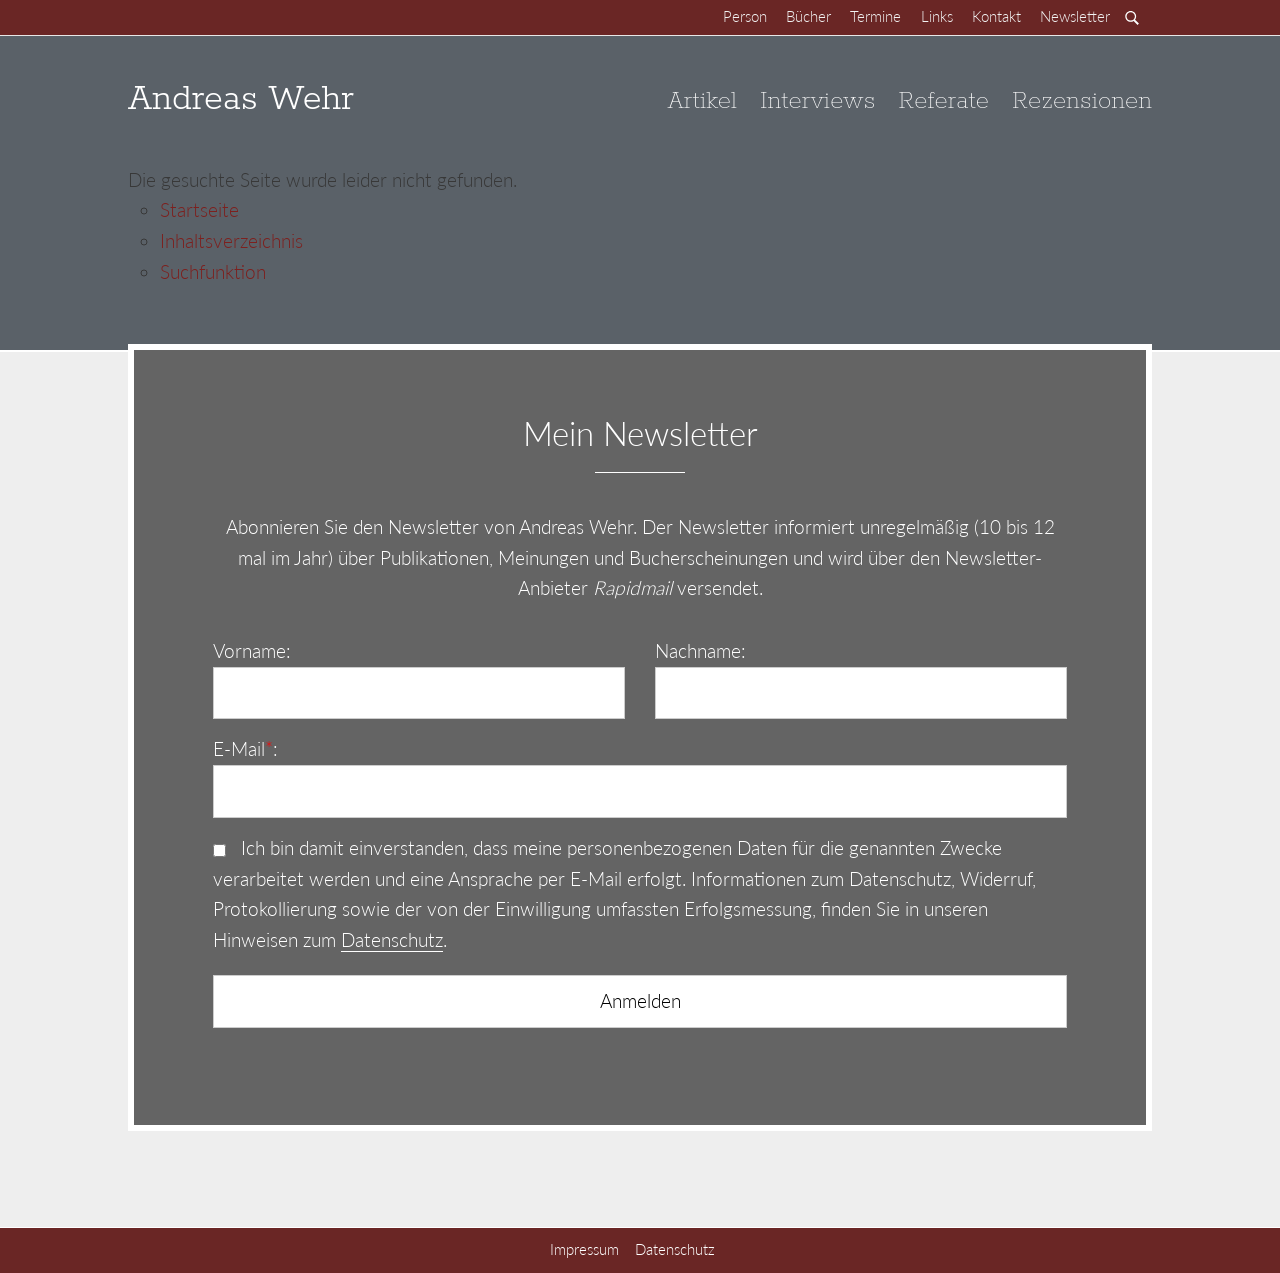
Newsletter (1075, 16)
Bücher (808, 16)
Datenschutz (392, 939)
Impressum (584, 1249)
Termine (875, 16)
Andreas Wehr (241, 100)
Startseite (199, 209)
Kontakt (996, 16)
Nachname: (700, 650)
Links (937, 16)
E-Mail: (245, 748)
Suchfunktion (213, 271)
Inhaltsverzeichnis (231, 240)
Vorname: (252, 650)
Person (745, 16)
